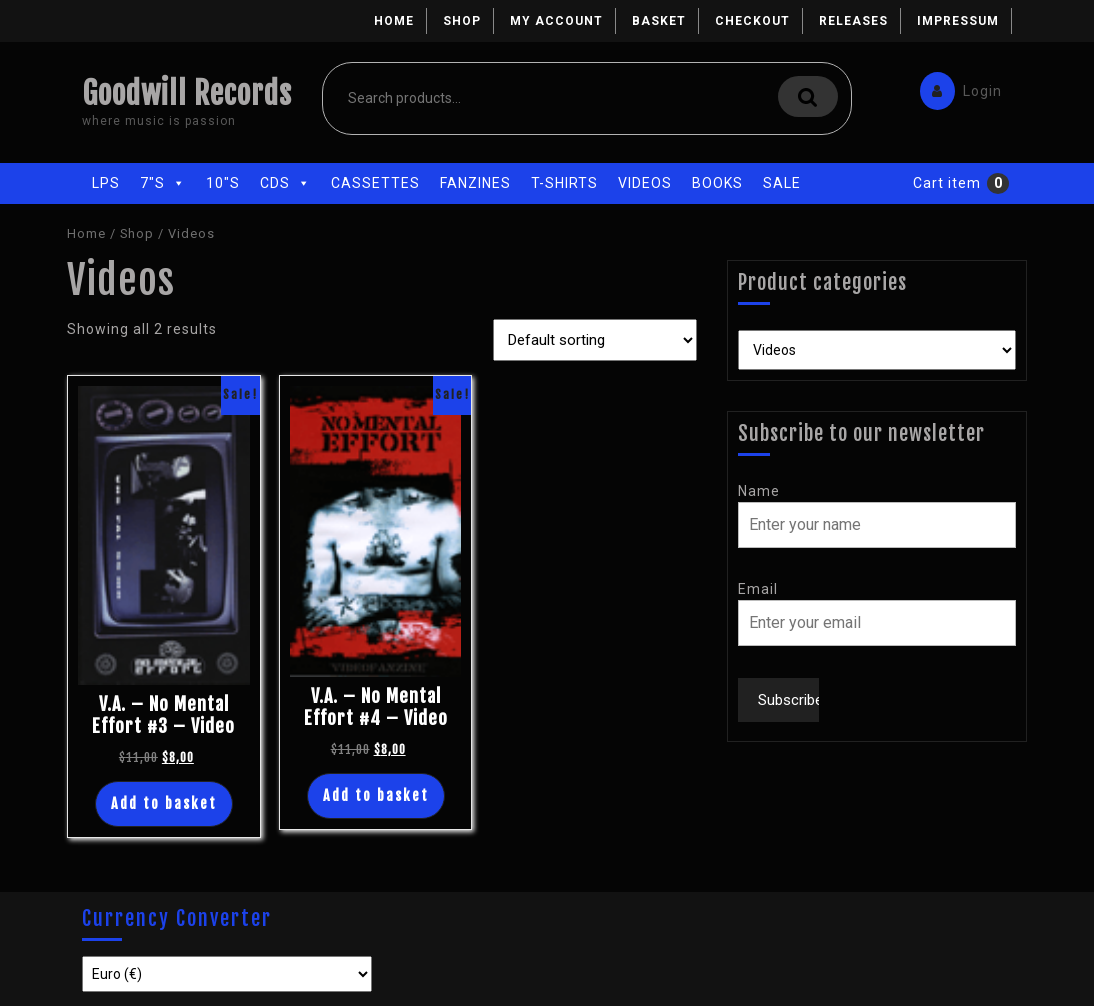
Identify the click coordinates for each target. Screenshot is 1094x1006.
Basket (659, 21)
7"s (163, 183)
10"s (223, 183)
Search (808, 96)
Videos (645, 183)
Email (758, 589)
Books (717, 183)
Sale (782, 183)
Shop (462, 21)
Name (759, 491)
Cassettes (375, 183)
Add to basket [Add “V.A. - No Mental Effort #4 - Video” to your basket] (376, 795)
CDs (285, 183)
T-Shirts (564, 183)
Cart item (947, 183)
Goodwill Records (187, 93)
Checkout (752, 21)
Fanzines (475, 183)
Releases (853, 21)
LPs (106, 183)
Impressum (958, 21)
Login (956, 86)
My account (556, 21)
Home (394, 21)
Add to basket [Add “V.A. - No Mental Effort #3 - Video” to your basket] (164, 803)
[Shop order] (595, 340)
